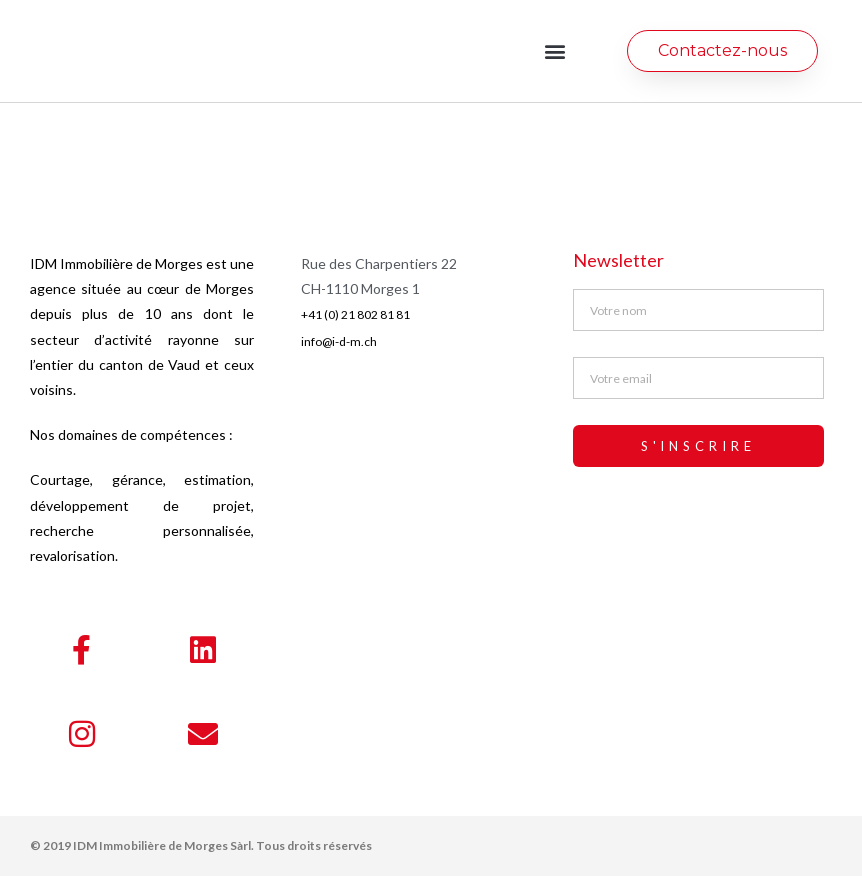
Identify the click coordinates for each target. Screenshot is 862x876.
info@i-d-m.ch (339, 341)
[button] (555, 51)
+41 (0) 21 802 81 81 (355, 314)
